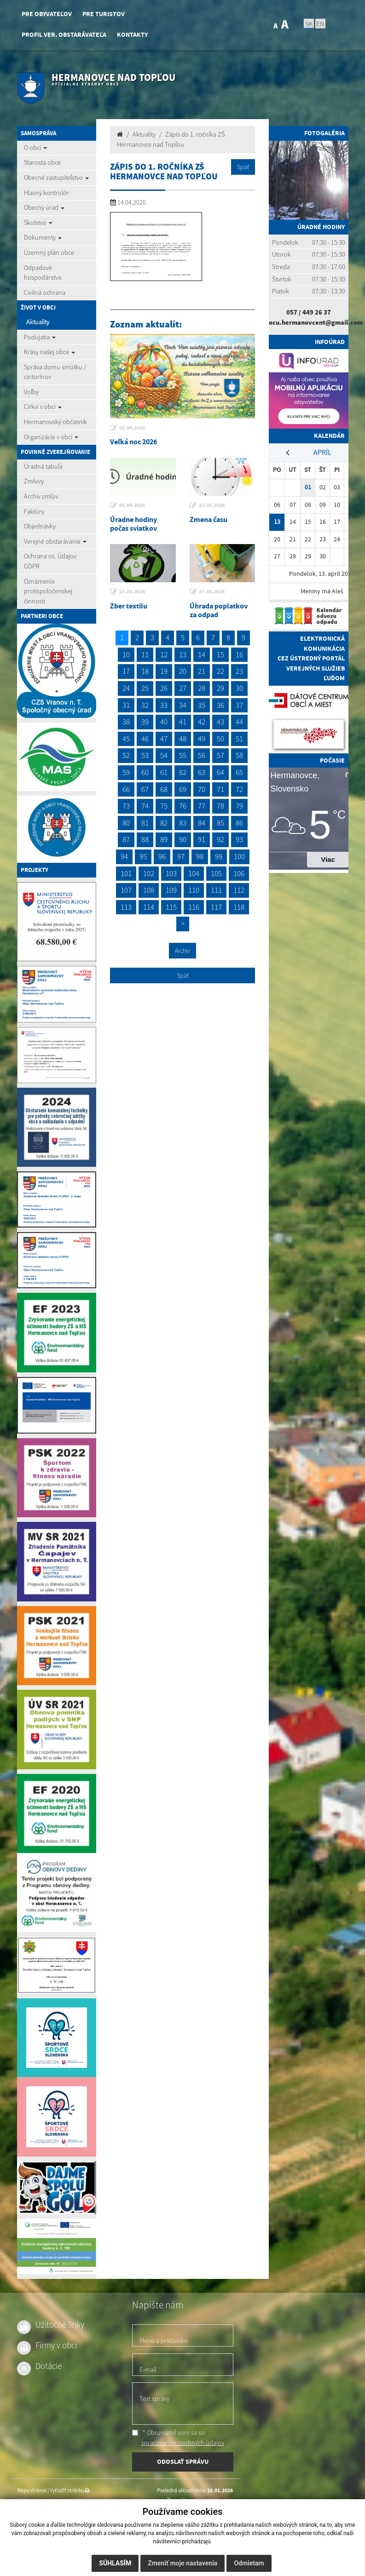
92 (220, 839)
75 (164, 806)
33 (164, 705)
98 (199, 856)
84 (201, 823)
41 (182, 722)
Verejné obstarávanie (55, 541)
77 (201, 806)
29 (220, 688)
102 (148, 873)
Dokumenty (43, 237)
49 (201, 739)
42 (201, 722)
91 (201, 839)
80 (126, 823)
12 (164, 654)
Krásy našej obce (49, 352)
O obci (35, 147)
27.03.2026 (212, 505)
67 (145, 789)
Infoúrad (330, 341)
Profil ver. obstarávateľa (64, 34)
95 (143, 856)
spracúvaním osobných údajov (182, 2442)
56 (201, 755)
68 (164, 789)
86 (239, 823)
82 (164, 823)
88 (145, 839)
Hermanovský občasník (55, 422)
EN (320, 23)
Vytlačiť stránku (70, 2490)
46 (145, 739)
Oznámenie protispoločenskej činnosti (48, 591)
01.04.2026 (132, 427)
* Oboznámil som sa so (178, 2437)
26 (164, 688)
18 (145, 671)
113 (126, 907)
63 (201, 772)
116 (193, 907)
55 (182, 755)
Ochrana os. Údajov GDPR (50, 561)
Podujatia (40, 337)
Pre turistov (103, 14)
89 (164, 839)
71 (220, 789)
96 (162, 856)
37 (239, 705)
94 (124, 856)
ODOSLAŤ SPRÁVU (183, 2461)
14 (201, 654)
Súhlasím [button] (115, 2563)
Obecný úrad (44, 207)
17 (126, 671)
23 (239, 671)
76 (182, 806)
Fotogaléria (324, 133)
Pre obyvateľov (47, 14)
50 (220, 739)
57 (220, 755)
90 (182, 839)
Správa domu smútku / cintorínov (55, 372)
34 (182, 705)
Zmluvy (34, 481)
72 (239, 789)
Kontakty (132, 34)
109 (171, 890)
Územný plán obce (49, 252)
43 (220, 722)
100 (239, 856)
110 (193, 890)
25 (145, 688)
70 (201, 789)
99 (218, 856)
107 (126, 890)
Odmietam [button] (249, 2563)
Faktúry (34, 511)
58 (239, 755)
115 (171, 907)
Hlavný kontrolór (46, 193)
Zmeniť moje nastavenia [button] (182, 2563)
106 (238, 873)
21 (201, 671)
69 (182, 789)
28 (201, 688)
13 (182, 654)
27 (182, 688)
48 (182, 739)
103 (171, 873)
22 (220, 671)
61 (164, 772)
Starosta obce (42, 162)
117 (216, 907)
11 (145, 654)
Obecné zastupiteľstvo (56, 177)
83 (182, 823)
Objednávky (40, 526)
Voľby (31, 392)
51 (239, 739)
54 (164, 755)
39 (145, 722)
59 (126, 772)
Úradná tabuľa (43, 466)
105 (216, 873)
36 (220, 705)
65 (239, 772)
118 (238, 907)
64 (220, 772)
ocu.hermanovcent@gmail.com (316, 322)
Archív (182, 951)
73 (126, 806)
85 (220, 823)
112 (238, 890)
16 (239, 654)
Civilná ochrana (44, 292)
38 (126, 722)
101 (126, 873)
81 (145, 823)
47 (164, 739)
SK (309, 23)
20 (182, 671)
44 (239, 722)
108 (148, 890)
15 (220, 654)
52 (126, 755)
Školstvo (38, 222)
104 (193, 873)
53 (145, 755)
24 (126, 688)
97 (181, 856)
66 (126, 789)
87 (126, 839)
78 (220, 806)
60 (145, 772)
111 (216, 890)
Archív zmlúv (41, 496)
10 (126, 654)
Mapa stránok (31, 2490)
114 (148, 907)
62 (182, 772)
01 (308, 487)
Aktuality (37, 322)
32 (145, 705)
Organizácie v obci (51, 437)
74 (145, 806)
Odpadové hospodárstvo (43, 273)
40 (164, 722)
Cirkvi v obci (43, 406)
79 (239, 806)
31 (126, 705)
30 (239, 688)
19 (164, 671)
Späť (243, 167)
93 (239, 839)
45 (126, 739)
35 (201, 705)
